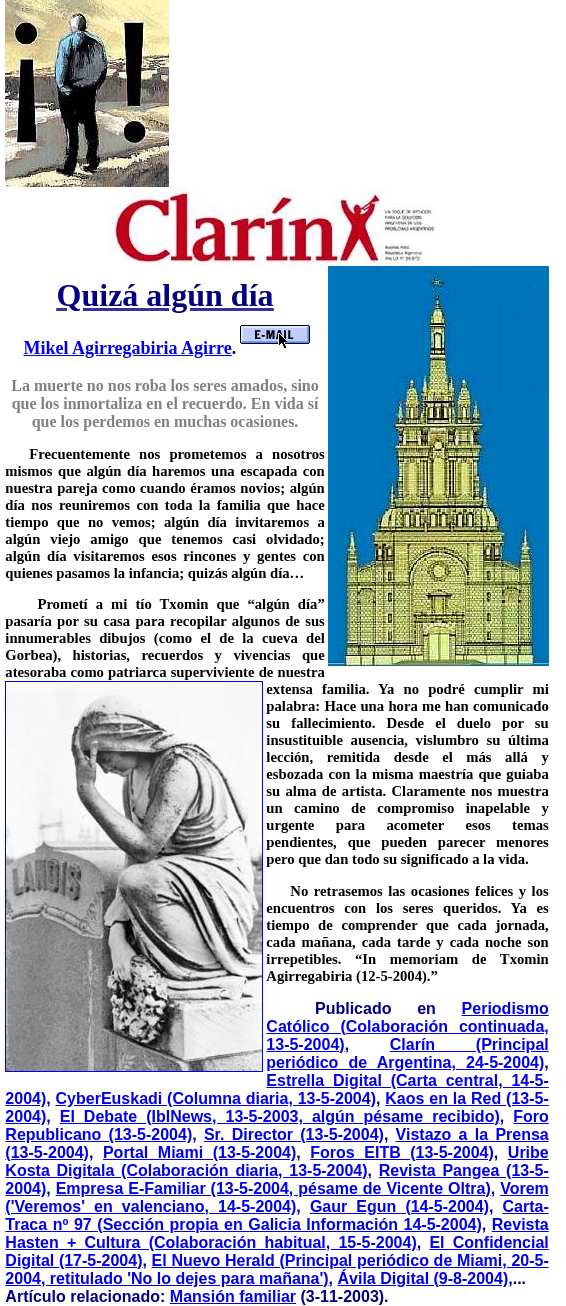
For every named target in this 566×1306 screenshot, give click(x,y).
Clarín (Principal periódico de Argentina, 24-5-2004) (407, 1053)
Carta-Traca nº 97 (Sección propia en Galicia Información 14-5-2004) (276, 1215)
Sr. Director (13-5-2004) (294, 1134)
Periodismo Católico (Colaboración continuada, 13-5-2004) (407, 1026)
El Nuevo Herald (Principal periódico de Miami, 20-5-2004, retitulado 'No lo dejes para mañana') (276, 1269)
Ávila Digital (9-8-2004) (423, 1278)
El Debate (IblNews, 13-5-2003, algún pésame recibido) (280, 1116)
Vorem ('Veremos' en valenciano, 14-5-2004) (276, 1197)
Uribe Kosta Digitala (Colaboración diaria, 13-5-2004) (276, 1161)
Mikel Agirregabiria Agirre (127, 348)
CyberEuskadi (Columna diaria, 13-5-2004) (216, 1098)
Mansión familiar (233, 1296)
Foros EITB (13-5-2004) (402, 1152)
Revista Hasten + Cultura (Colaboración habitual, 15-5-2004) (276, 1233)
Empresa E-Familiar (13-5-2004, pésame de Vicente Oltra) (273, 1188)
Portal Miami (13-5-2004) (199, 1152)
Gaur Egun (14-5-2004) (399, 1206)
